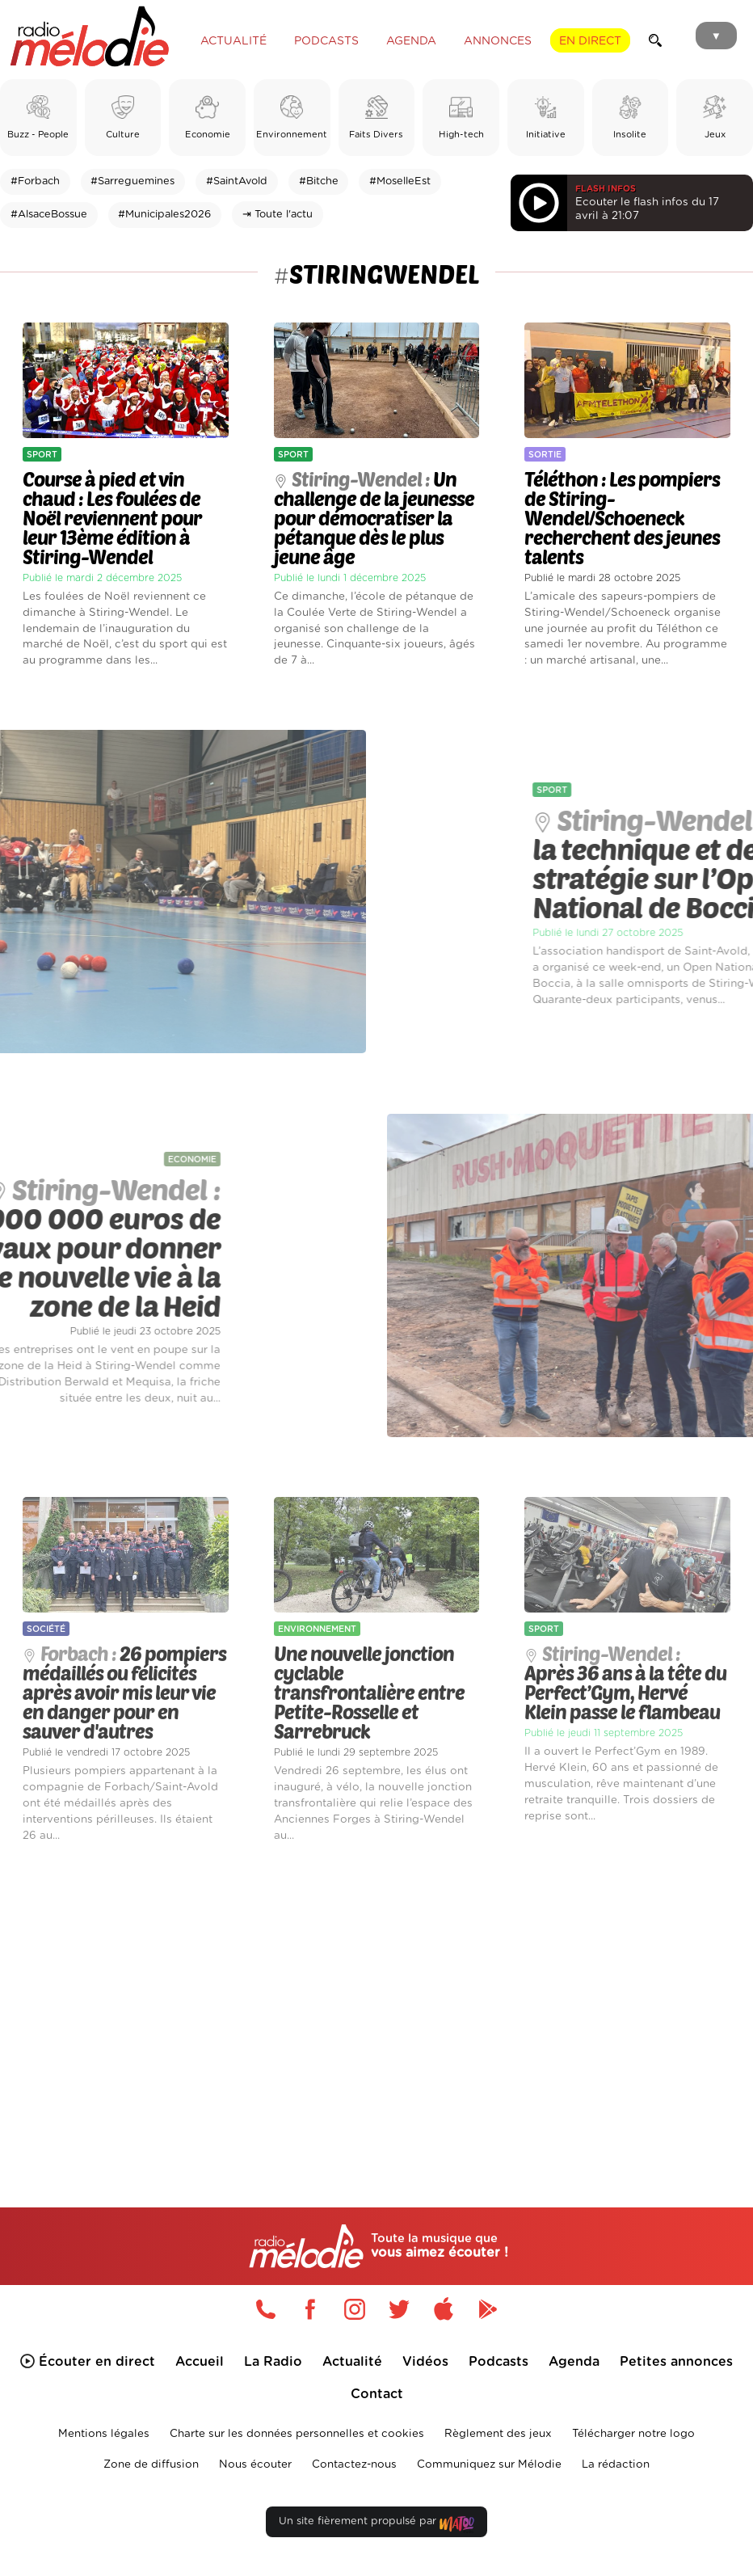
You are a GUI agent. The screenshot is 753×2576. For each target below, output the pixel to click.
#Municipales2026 (164, 214)
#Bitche (319, 181)
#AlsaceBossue (49, 214)
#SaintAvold (236, 181)
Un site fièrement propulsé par (376, 2524)
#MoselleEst (400, 181)
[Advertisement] (376, 2000)
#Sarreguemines (132, 181)
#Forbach (35, 181)
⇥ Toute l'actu (277, 214)
